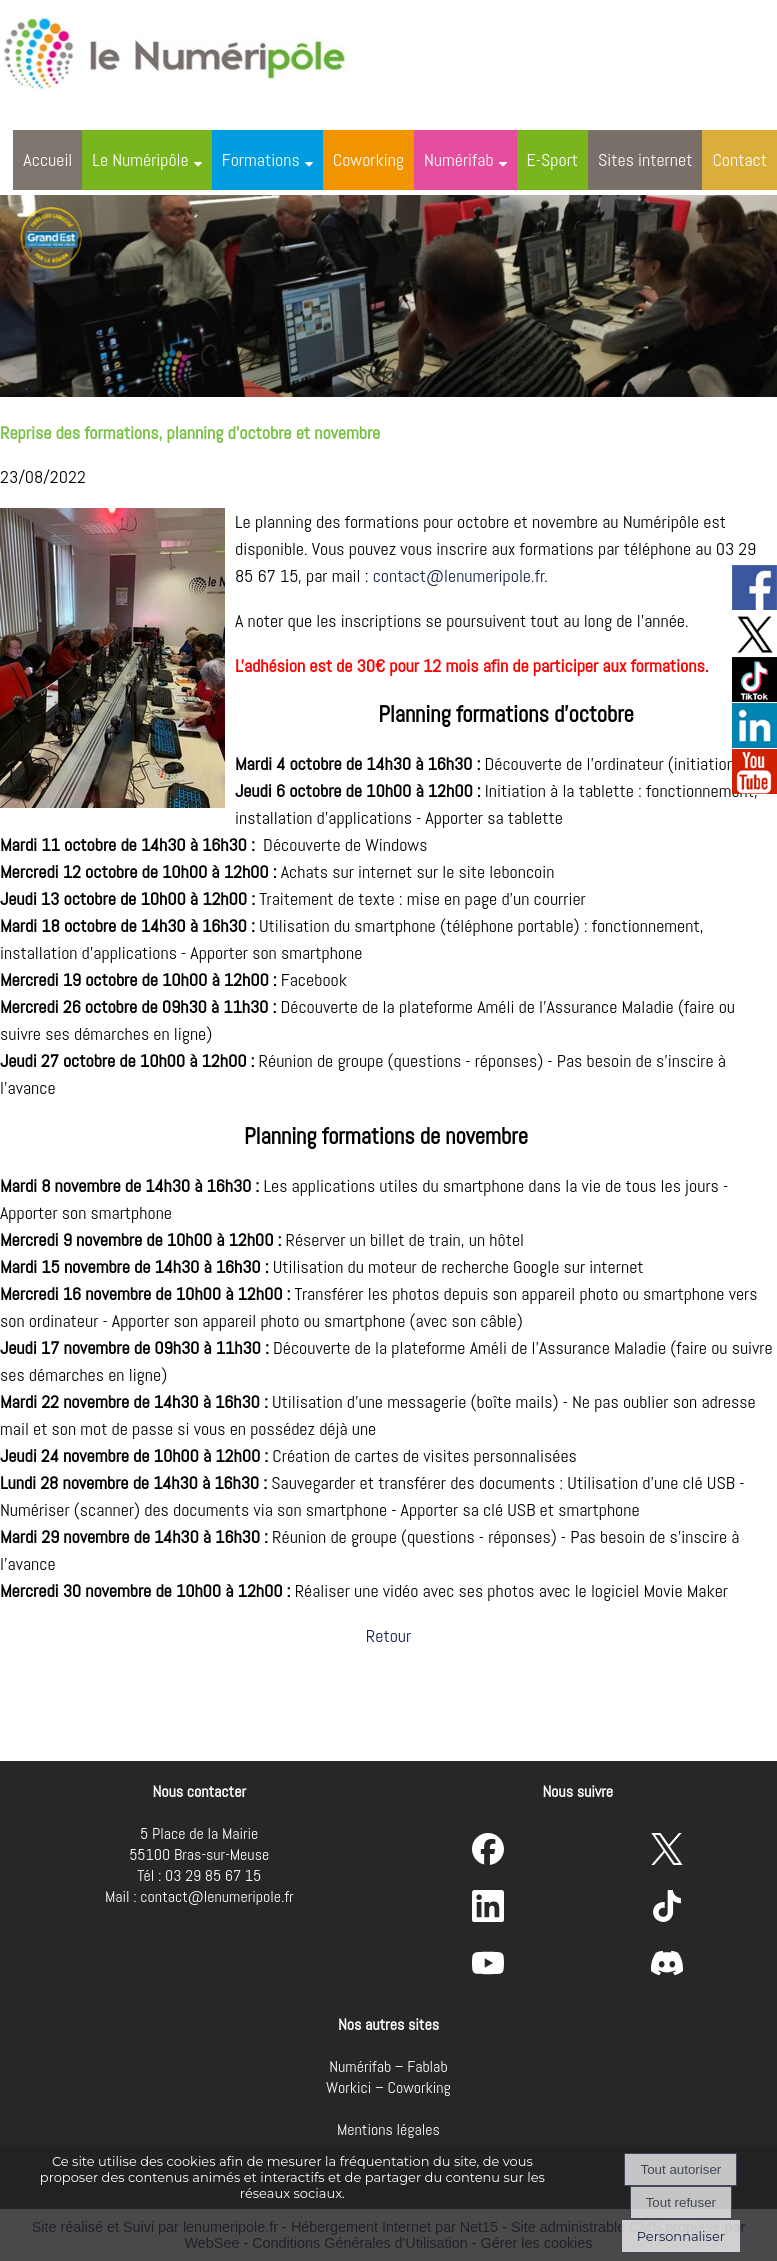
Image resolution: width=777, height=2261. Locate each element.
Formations (261, 159)
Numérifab (459, 159)
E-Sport (553, 159)
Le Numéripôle (140, 159)
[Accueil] (194, 50)
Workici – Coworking (388, 2087)
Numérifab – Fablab (388, 2066)
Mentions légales (388, 2129)
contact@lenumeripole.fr (459, 575)
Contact (739, 159)
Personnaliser (681, 2236)
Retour (388, 1635)
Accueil (47, 159)
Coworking (368, 159)
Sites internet (645, 159)
